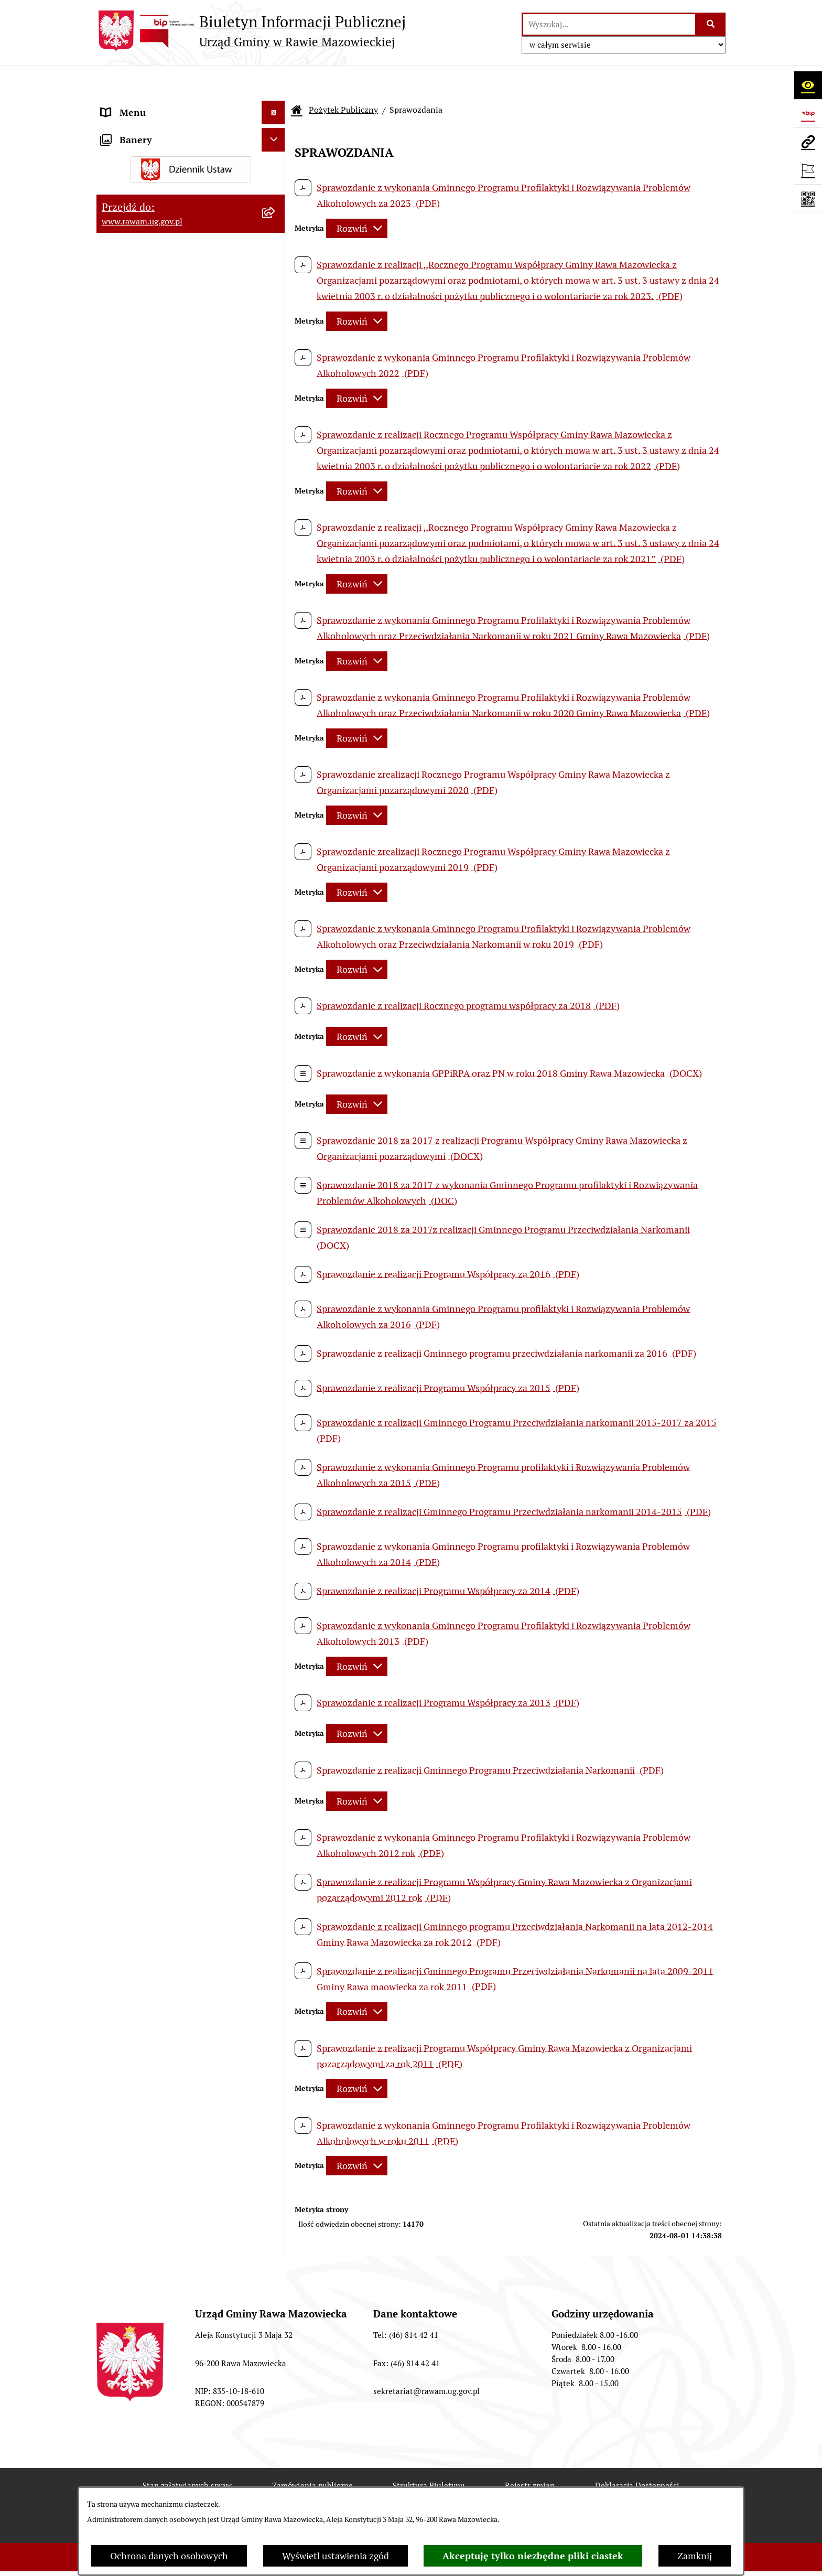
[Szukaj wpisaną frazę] (711, 24)
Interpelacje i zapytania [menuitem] (150, 199)
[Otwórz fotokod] (808, 198)
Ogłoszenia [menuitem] (124, 308)
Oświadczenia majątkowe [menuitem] (153, 331)
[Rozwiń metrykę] (356, 197)
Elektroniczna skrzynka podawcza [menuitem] (171, 175)
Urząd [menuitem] (113, 105)
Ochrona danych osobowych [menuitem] (160, 378)
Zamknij (694, 2556)
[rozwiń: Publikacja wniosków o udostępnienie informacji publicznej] (276, 524)
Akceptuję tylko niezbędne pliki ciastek (532, 2556)
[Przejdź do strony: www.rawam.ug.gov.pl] (808, 141)
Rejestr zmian (530, 2454)
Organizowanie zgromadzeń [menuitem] (159, 355)
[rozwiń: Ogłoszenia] (276, 308)
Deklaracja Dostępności (637, 2454)
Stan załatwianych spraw (187, 2454)
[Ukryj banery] (273, 612)
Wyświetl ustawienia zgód (335, 2556)
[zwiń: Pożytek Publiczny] (276, 402)
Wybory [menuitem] (117, 585)
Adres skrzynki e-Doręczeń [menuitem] (157, 152)
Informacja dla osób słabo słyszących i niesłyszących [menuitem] (180, 253)
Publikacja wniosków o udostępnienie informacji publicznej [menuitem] (178, 531)
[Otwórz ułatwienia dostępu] (808, 85)
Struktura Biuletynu (429, 2454)
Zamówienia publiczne (312, 2454)
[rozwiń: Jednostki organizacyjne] (276, 128)
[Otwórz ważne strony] (808, 170)
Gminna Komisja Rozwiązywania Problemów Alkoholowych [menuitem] (169, 469)
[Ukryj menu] (273, 81)
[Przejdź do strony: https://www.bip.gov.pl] (808, 113)
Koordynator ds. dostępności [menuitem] (160, 284)
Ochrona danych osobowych (169, 2556)
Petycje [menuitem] (116, 500)
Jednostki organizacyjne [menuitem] (151, 128)
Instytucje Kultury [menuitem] (139, 223)
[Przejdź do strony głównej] (251, 30)
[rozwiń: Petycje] (276, 500)
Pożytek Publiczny (343, 78)
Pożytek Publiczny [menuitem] (139, 402)
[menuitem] (190, 432)
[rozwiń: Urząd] (276, 105)
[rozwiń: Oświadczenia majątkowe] (276, 331)
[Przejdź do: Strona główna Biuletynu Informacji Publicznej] (296, 78)
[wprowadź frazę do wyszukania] (609, 24)
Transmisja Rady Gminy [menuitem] (150, 561)
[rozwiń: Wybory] (276, 585)
